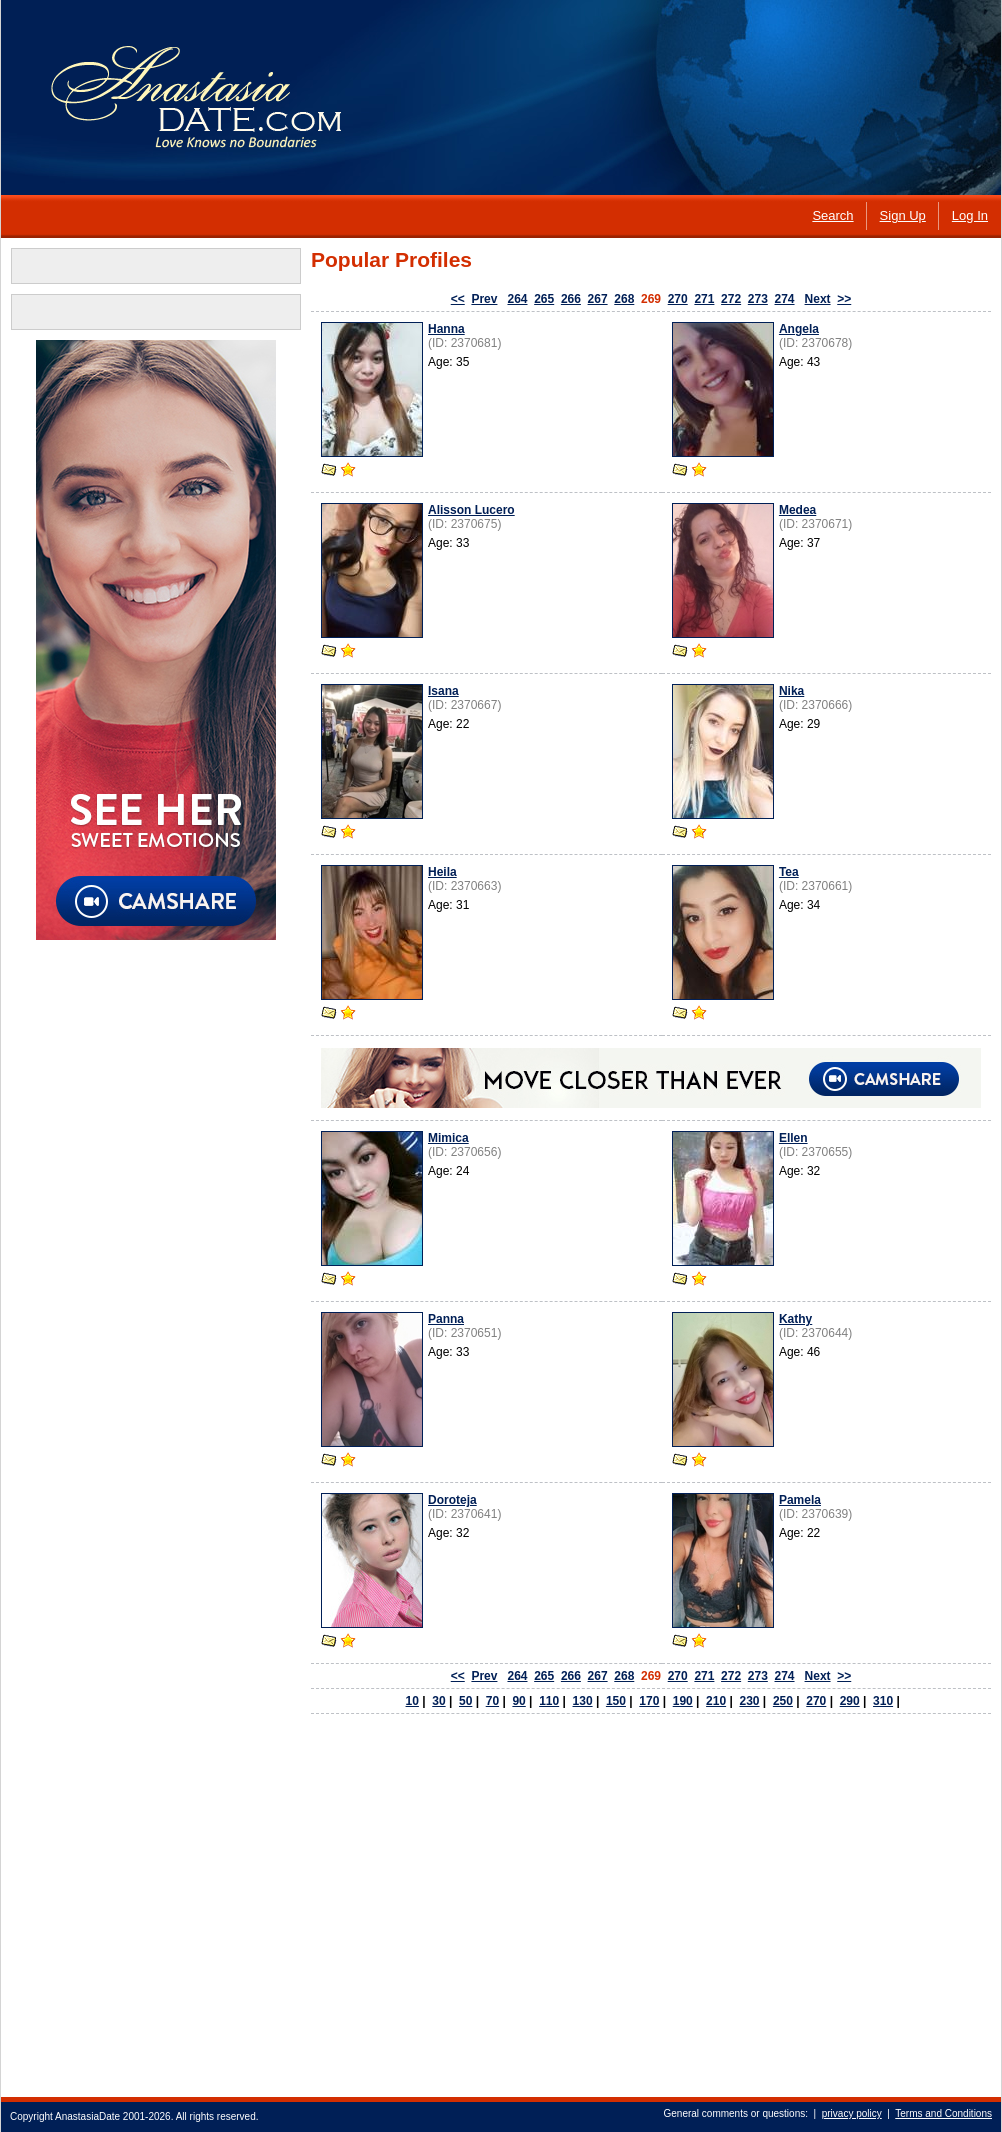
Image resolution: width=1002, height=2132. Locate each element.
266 (571, 299)
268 (624, 299)
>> (844, 299)
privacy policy (852, 2113)
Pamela (800, 1500)
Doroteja (452, 1500)
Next (818, 299)
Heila (442, 872)
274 (785, 299)
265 (544, 299)
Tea (789, 872)
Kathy (795, 1319)
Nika (791, 691)
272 (731, 299)
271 (704, 299)
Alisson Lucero (471, 510)
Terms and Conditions (943, 2113)
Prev (484, 299)
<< (458, 299)
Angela (799, 329)
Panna (446, 1319)
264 (517, 299)
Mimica (448, 1138)
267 (598, 299)
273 (758, 299)
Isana (443, 691)
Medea (797, 510)
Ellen (793, 1138)
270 (678, 299)
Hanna (446, 329)
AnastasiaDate (87, 2116)
